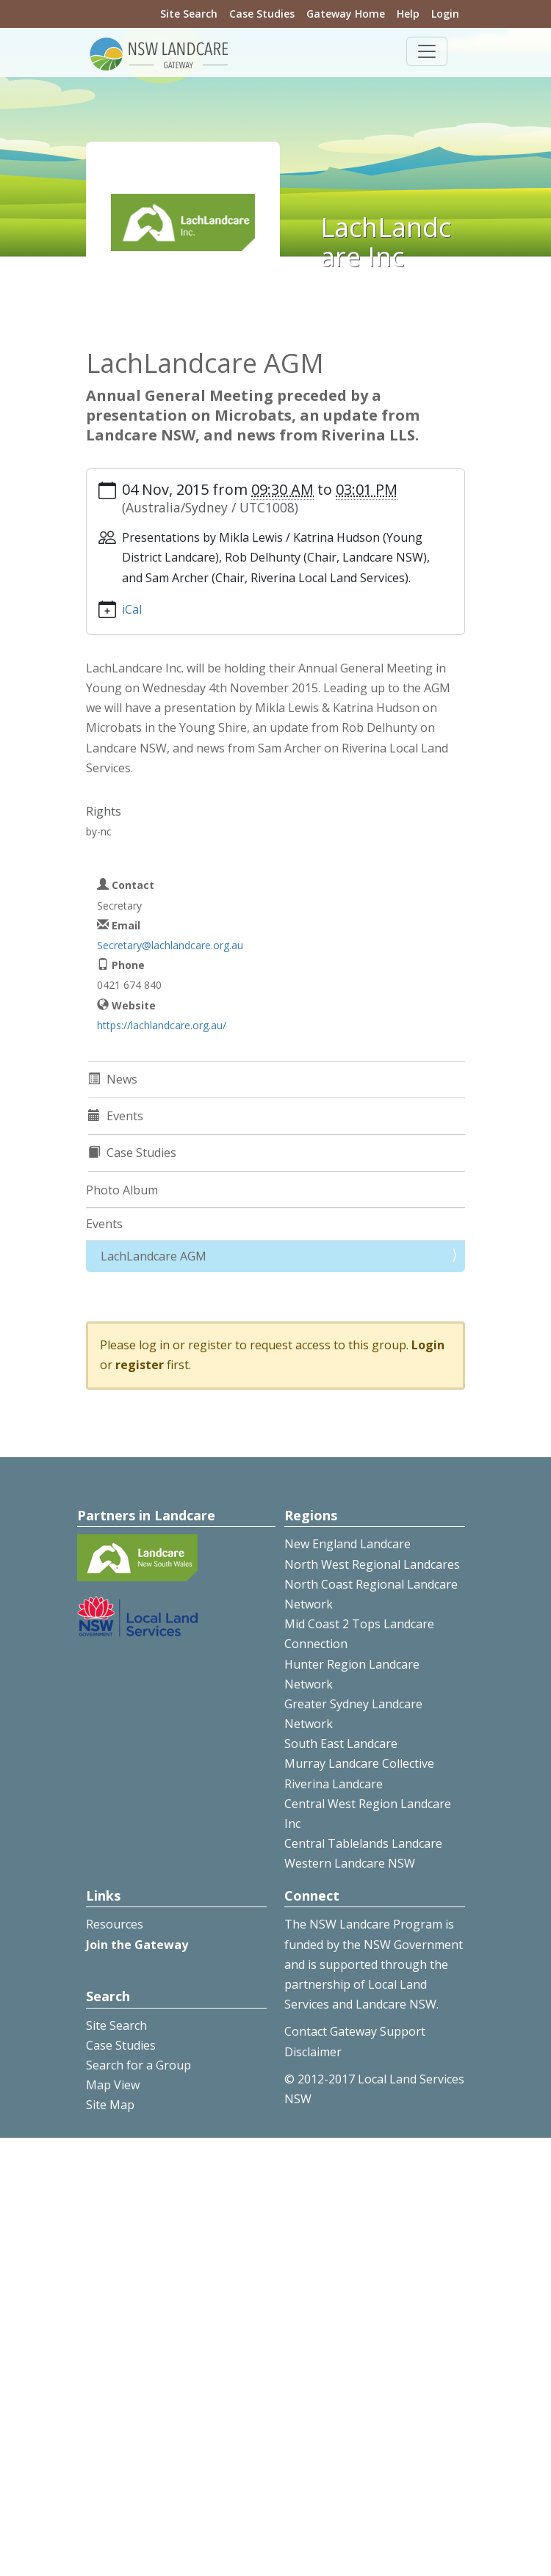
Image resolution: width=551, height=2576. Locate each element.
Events (104, 1224)
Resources (114, 1924)
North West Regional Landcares (372, 1564)
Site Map (110, 2105)
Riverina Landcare (333, 1784)
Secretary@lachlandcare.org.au (170, 945)
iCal (132, 609)
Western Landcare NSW (349, 1863)
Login (445, 14)
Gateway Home (345, 14)
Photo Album (122, 1190)
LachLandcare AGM (153, 1256)
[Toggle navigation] (426, 51)
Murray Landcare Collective (359, 1763)
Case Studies (262, 14)
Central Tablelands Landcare (363, 1843)
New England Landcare (347, 1544)
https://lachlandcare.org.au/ (161, 1025)
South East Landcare (340, 1743)
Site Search (188, 14)
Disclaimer (313, 2052)
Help (408, 14)
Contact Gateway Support (354, 2031)
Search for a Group (138, 2065)
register (139, 1365)
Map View (113, 2085)
